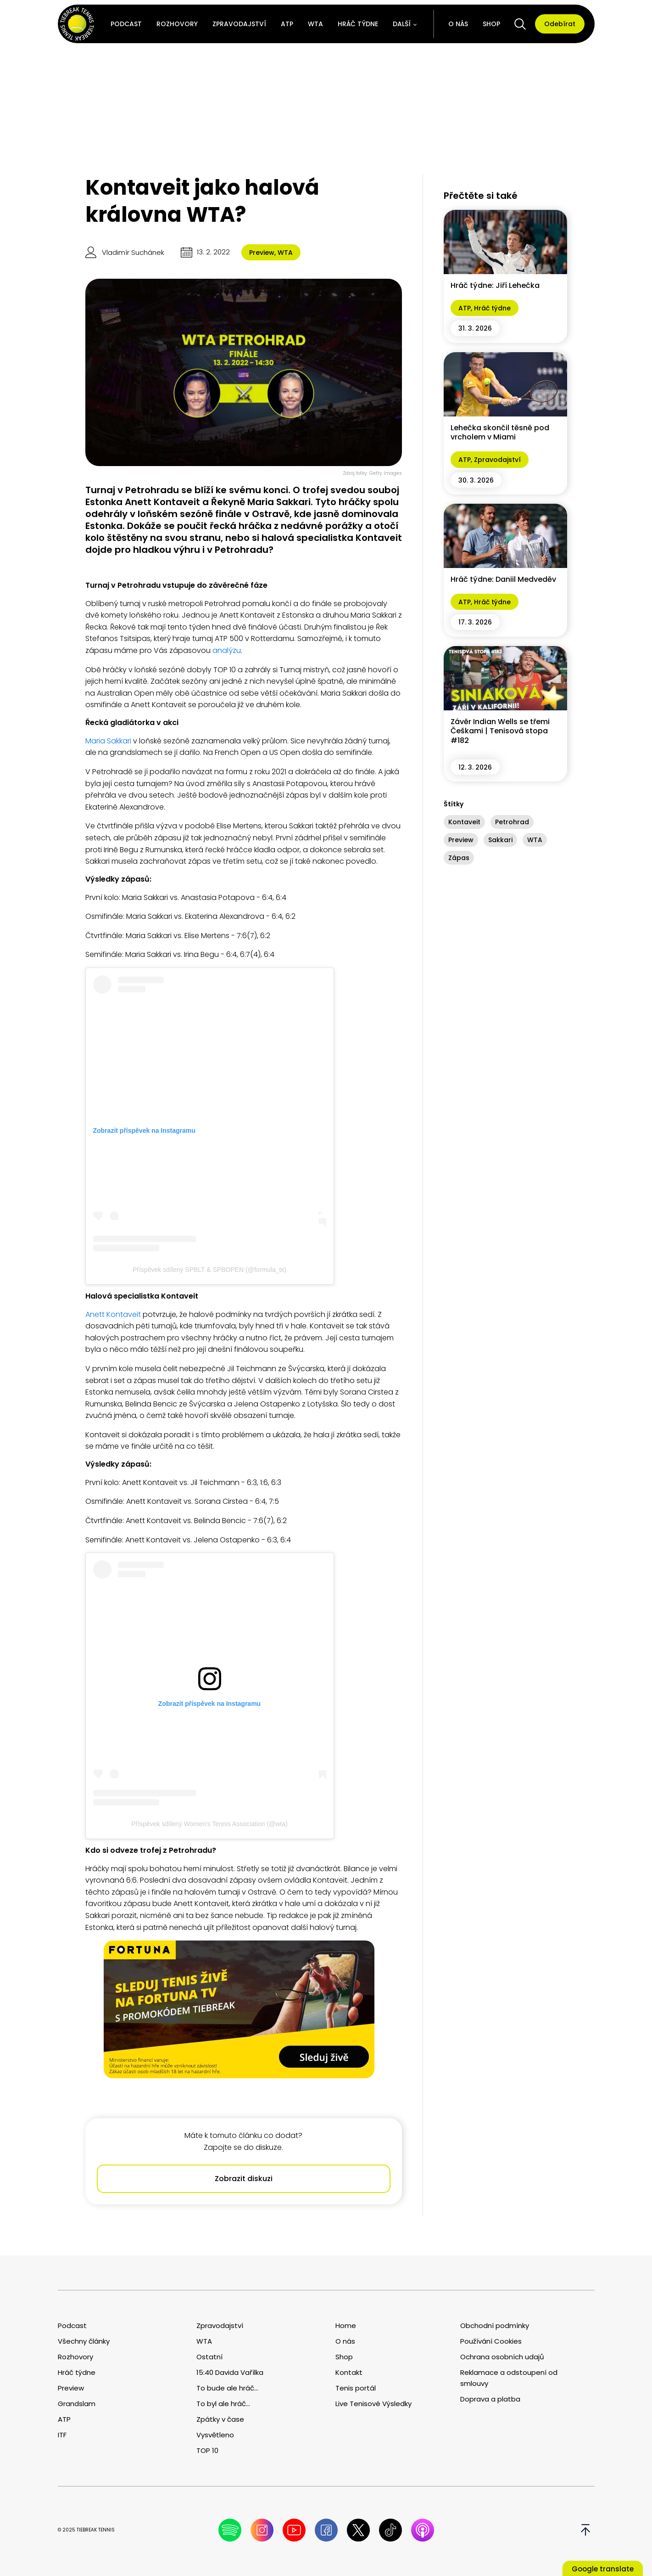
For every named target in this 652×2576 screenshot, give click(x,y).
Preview (261, 252)
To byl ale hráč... (223, 2403)
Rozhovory (177, 23)
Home (345, 2325)
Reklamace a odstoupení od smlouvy (508, 2378)
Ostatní (209, 2357)
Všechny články (84, 2341)
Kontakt (348, 2372)
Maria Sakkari (108, 741)
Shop (491, 23)
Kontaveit (464, 822)
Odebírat (559, 23)
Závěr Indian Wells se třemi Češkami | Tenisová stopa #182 (500, 731)
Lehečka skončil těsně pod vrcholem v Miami (500, 432)
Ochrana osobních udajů (502, 2357)
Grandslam (76, 2403)
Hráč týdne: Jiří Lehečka (495, 285)
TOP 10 (207, 2450)
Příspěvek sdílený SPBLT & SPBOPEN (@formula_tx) (209, 1269)
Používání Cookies (491, 2341)
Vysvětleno (215, 2435)
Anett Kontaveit (113, 1314)
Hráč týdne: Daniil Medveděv (503, 579)
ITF (62, 2435)
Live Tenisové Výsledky (373, 2403)
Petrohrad (512, 822)
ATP (287, 23)
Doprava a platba (490, 2399)
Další (402, 23)
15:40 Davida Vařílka (229, 2372)
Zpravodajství (239, 23)
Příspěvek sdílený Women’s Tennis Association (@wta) (209, 1824)
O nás (458, 23)
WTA (315, 23)
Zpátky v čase (220, 2419)
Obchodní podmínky (494, 2325)
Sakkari (500, 839)
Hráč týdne (358, 23)
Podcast (126, 23)
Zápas (458, 857)
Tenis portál (355, 2388)
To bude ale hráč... (227, 2388)
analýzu (226, 650)
